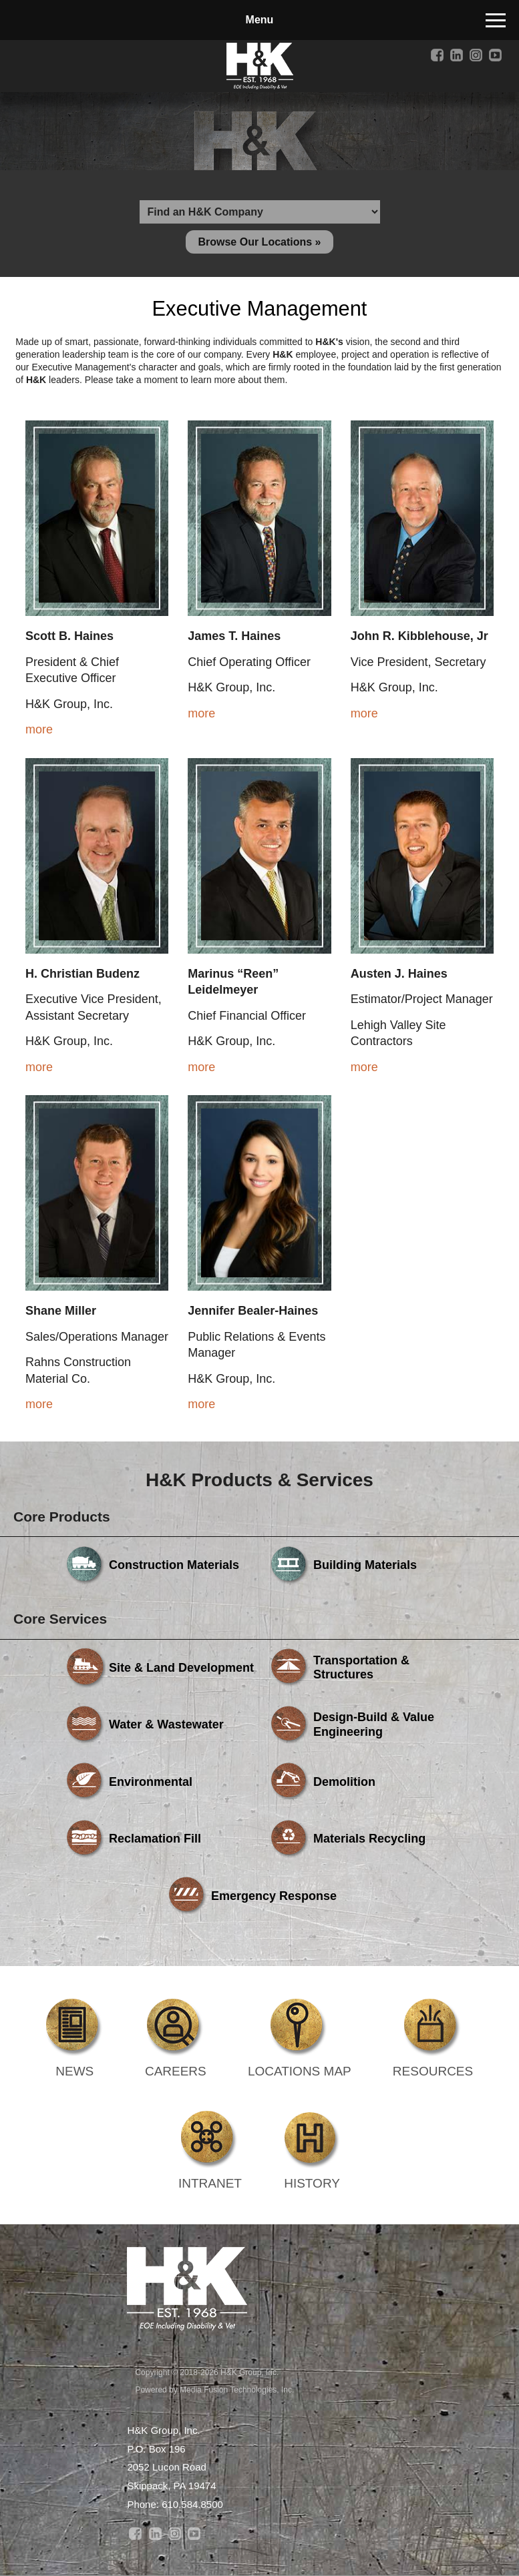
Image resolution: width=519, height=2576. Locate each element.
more (39, 729)
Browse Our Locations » (259, 242)
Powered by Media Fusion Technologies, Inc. (214, 2389)
